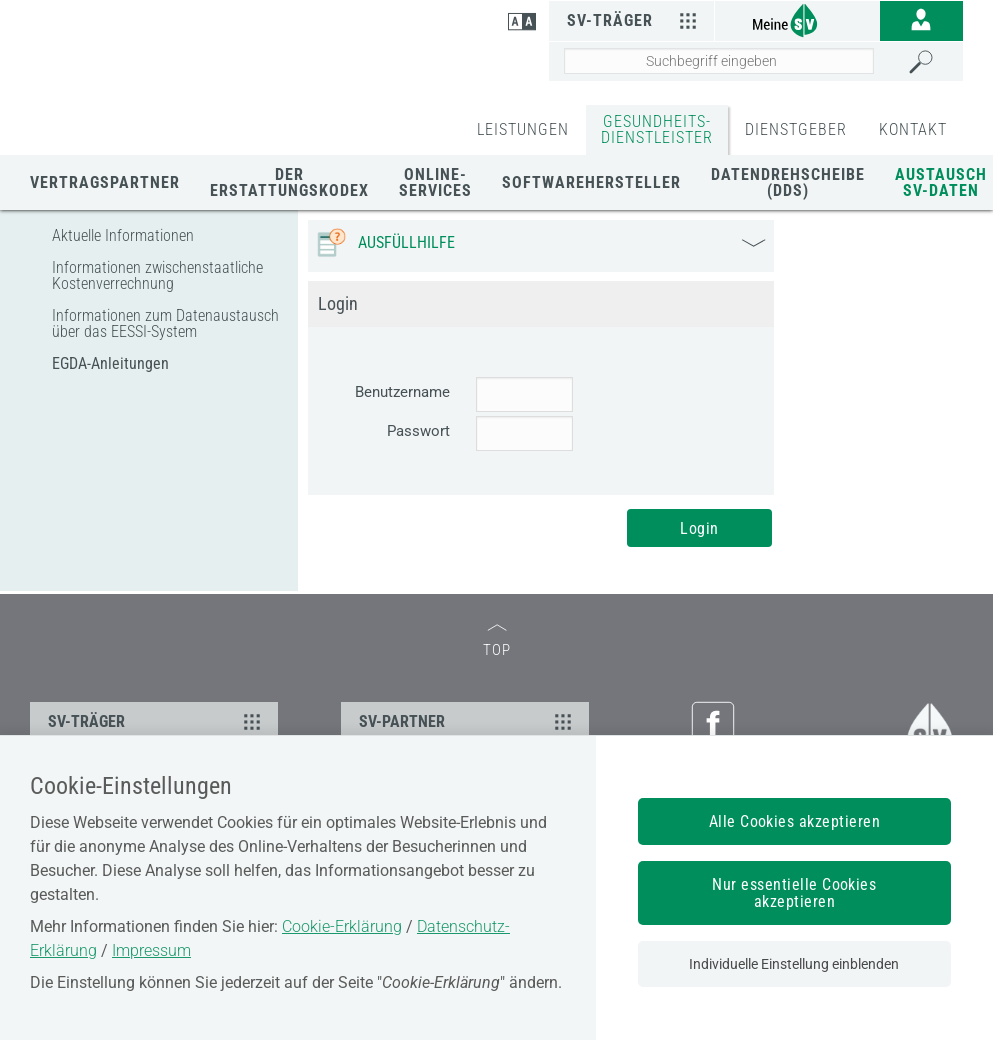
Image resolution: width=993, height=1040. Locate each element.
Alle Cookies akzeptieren (795, 821)
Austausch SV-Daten (941, 182)
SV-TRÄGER (157, 721)
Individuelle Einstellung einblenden (794, 964)
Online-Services (435, 182)
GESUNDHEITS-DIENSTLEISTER (657, 129)
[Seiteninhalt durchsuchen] (719, 61)
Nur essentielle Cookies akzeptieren (794, 893)
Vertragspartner (105, 182)
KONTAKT (913, 129)
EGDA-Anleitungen (110, 363)
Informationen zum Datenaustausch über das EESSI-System (165, 323)
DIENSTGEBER (796, 129)
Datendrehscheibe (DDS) (788, 182)
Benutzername (402, 392)
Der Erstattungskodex (289, 182)
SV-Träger (635, 20)
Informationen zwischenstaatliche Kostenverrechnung (157, 275)
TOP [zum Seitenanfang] (497, 641)
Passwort (418, 431)
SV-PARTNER (468, 721)
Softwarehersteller (591, 182)
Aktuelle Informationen (123, 235)
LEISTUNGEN (523, 129)
